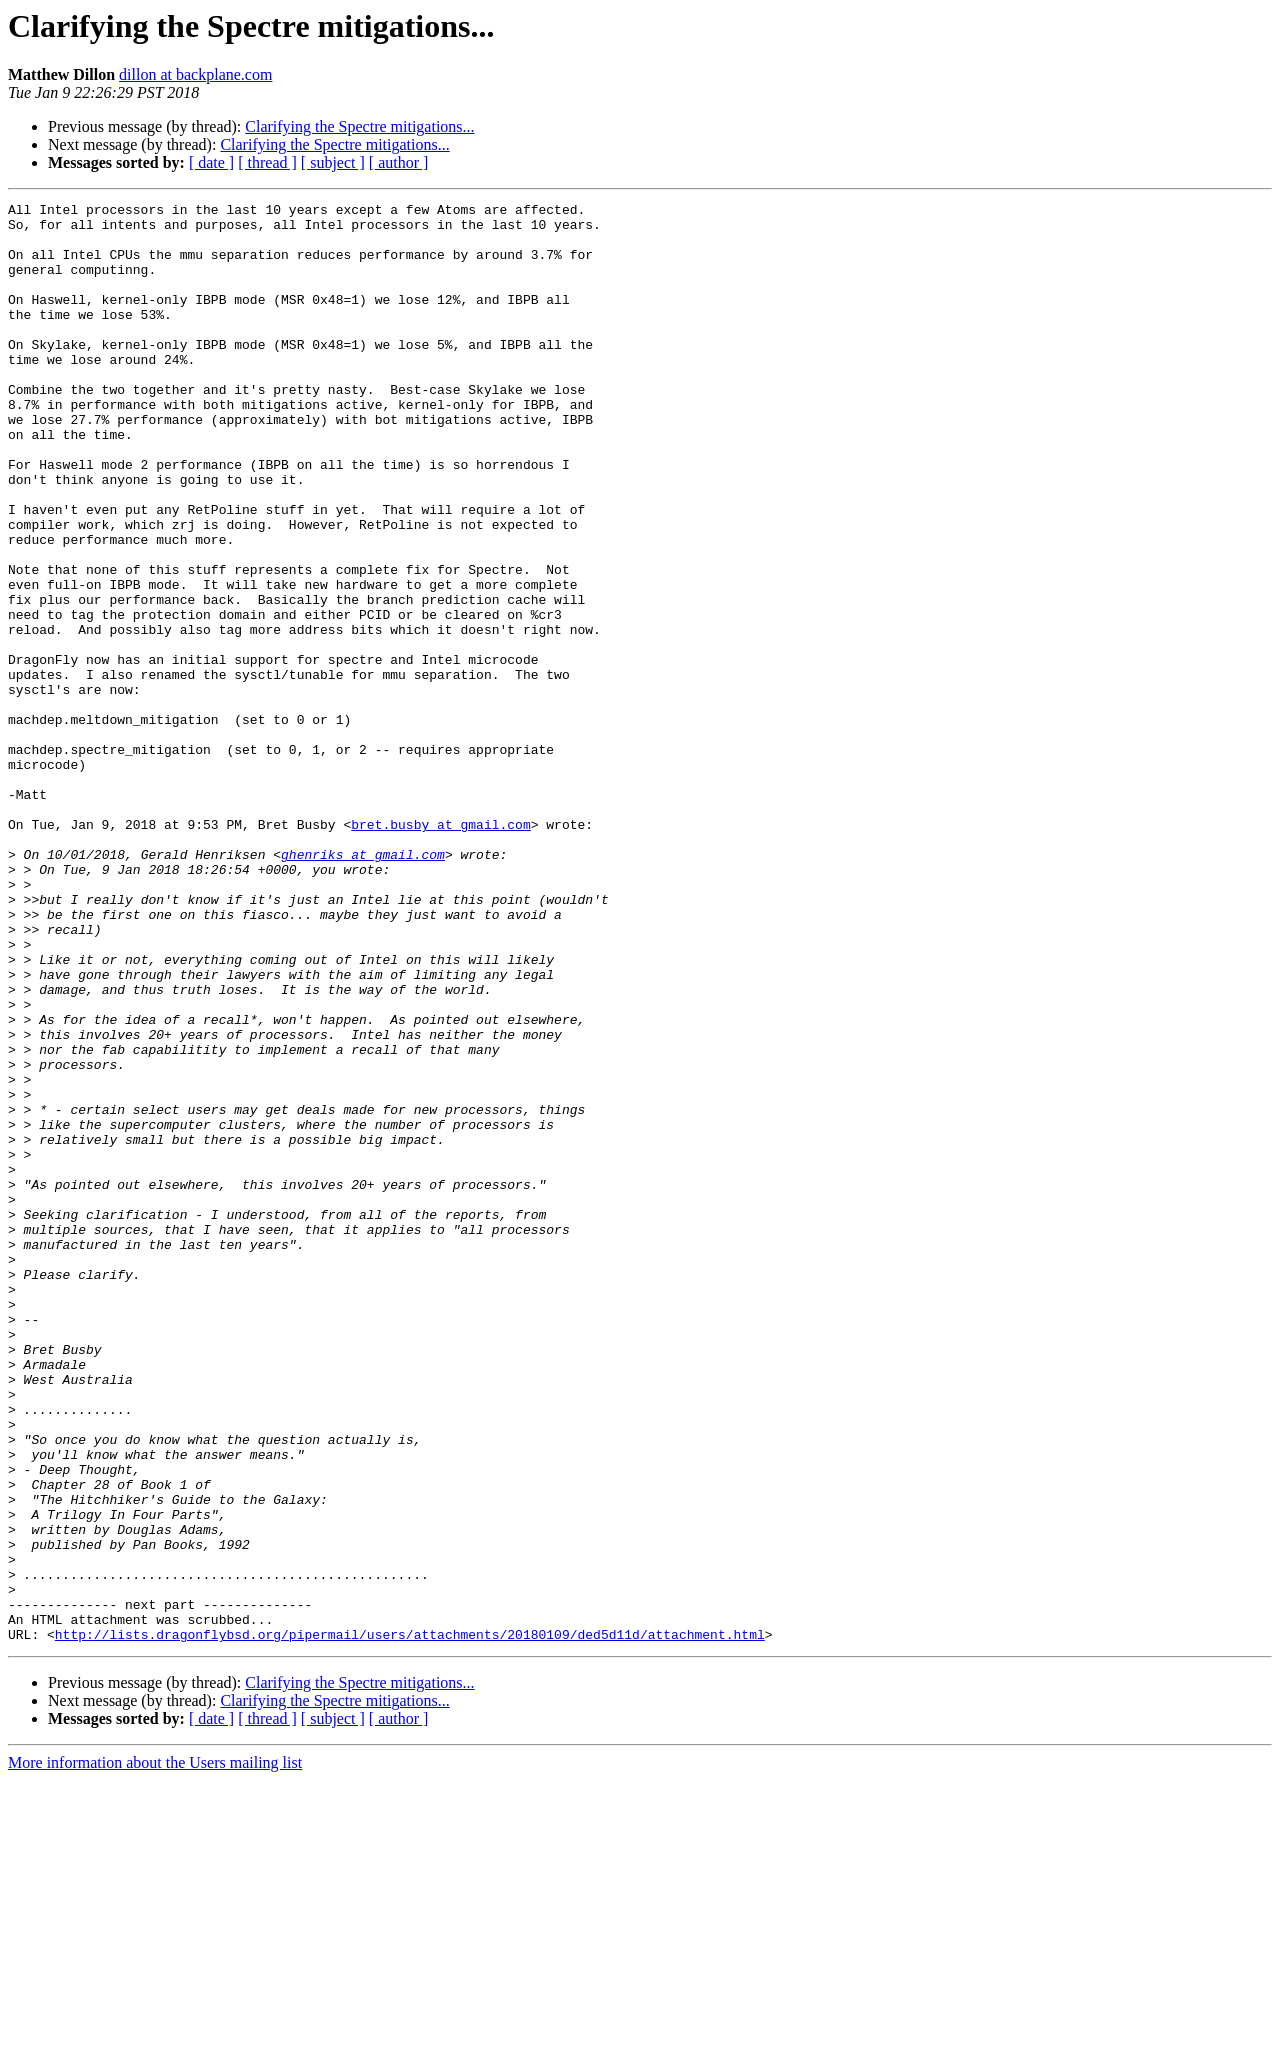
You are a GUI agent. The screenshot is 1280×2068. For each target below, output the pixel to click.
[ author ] (399, 162)
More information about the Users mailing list (155, 2050)
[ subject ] (333, 162)
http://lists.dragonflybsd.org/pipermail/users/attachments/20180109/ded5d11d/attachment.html (410, 1922)
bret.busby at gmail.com (440, 950)
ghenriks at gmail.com (363, 986)
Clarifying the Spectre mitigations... (359, 126)
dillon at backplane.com (195, 74)
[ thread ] (267, 162)
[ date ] (211, 162)
